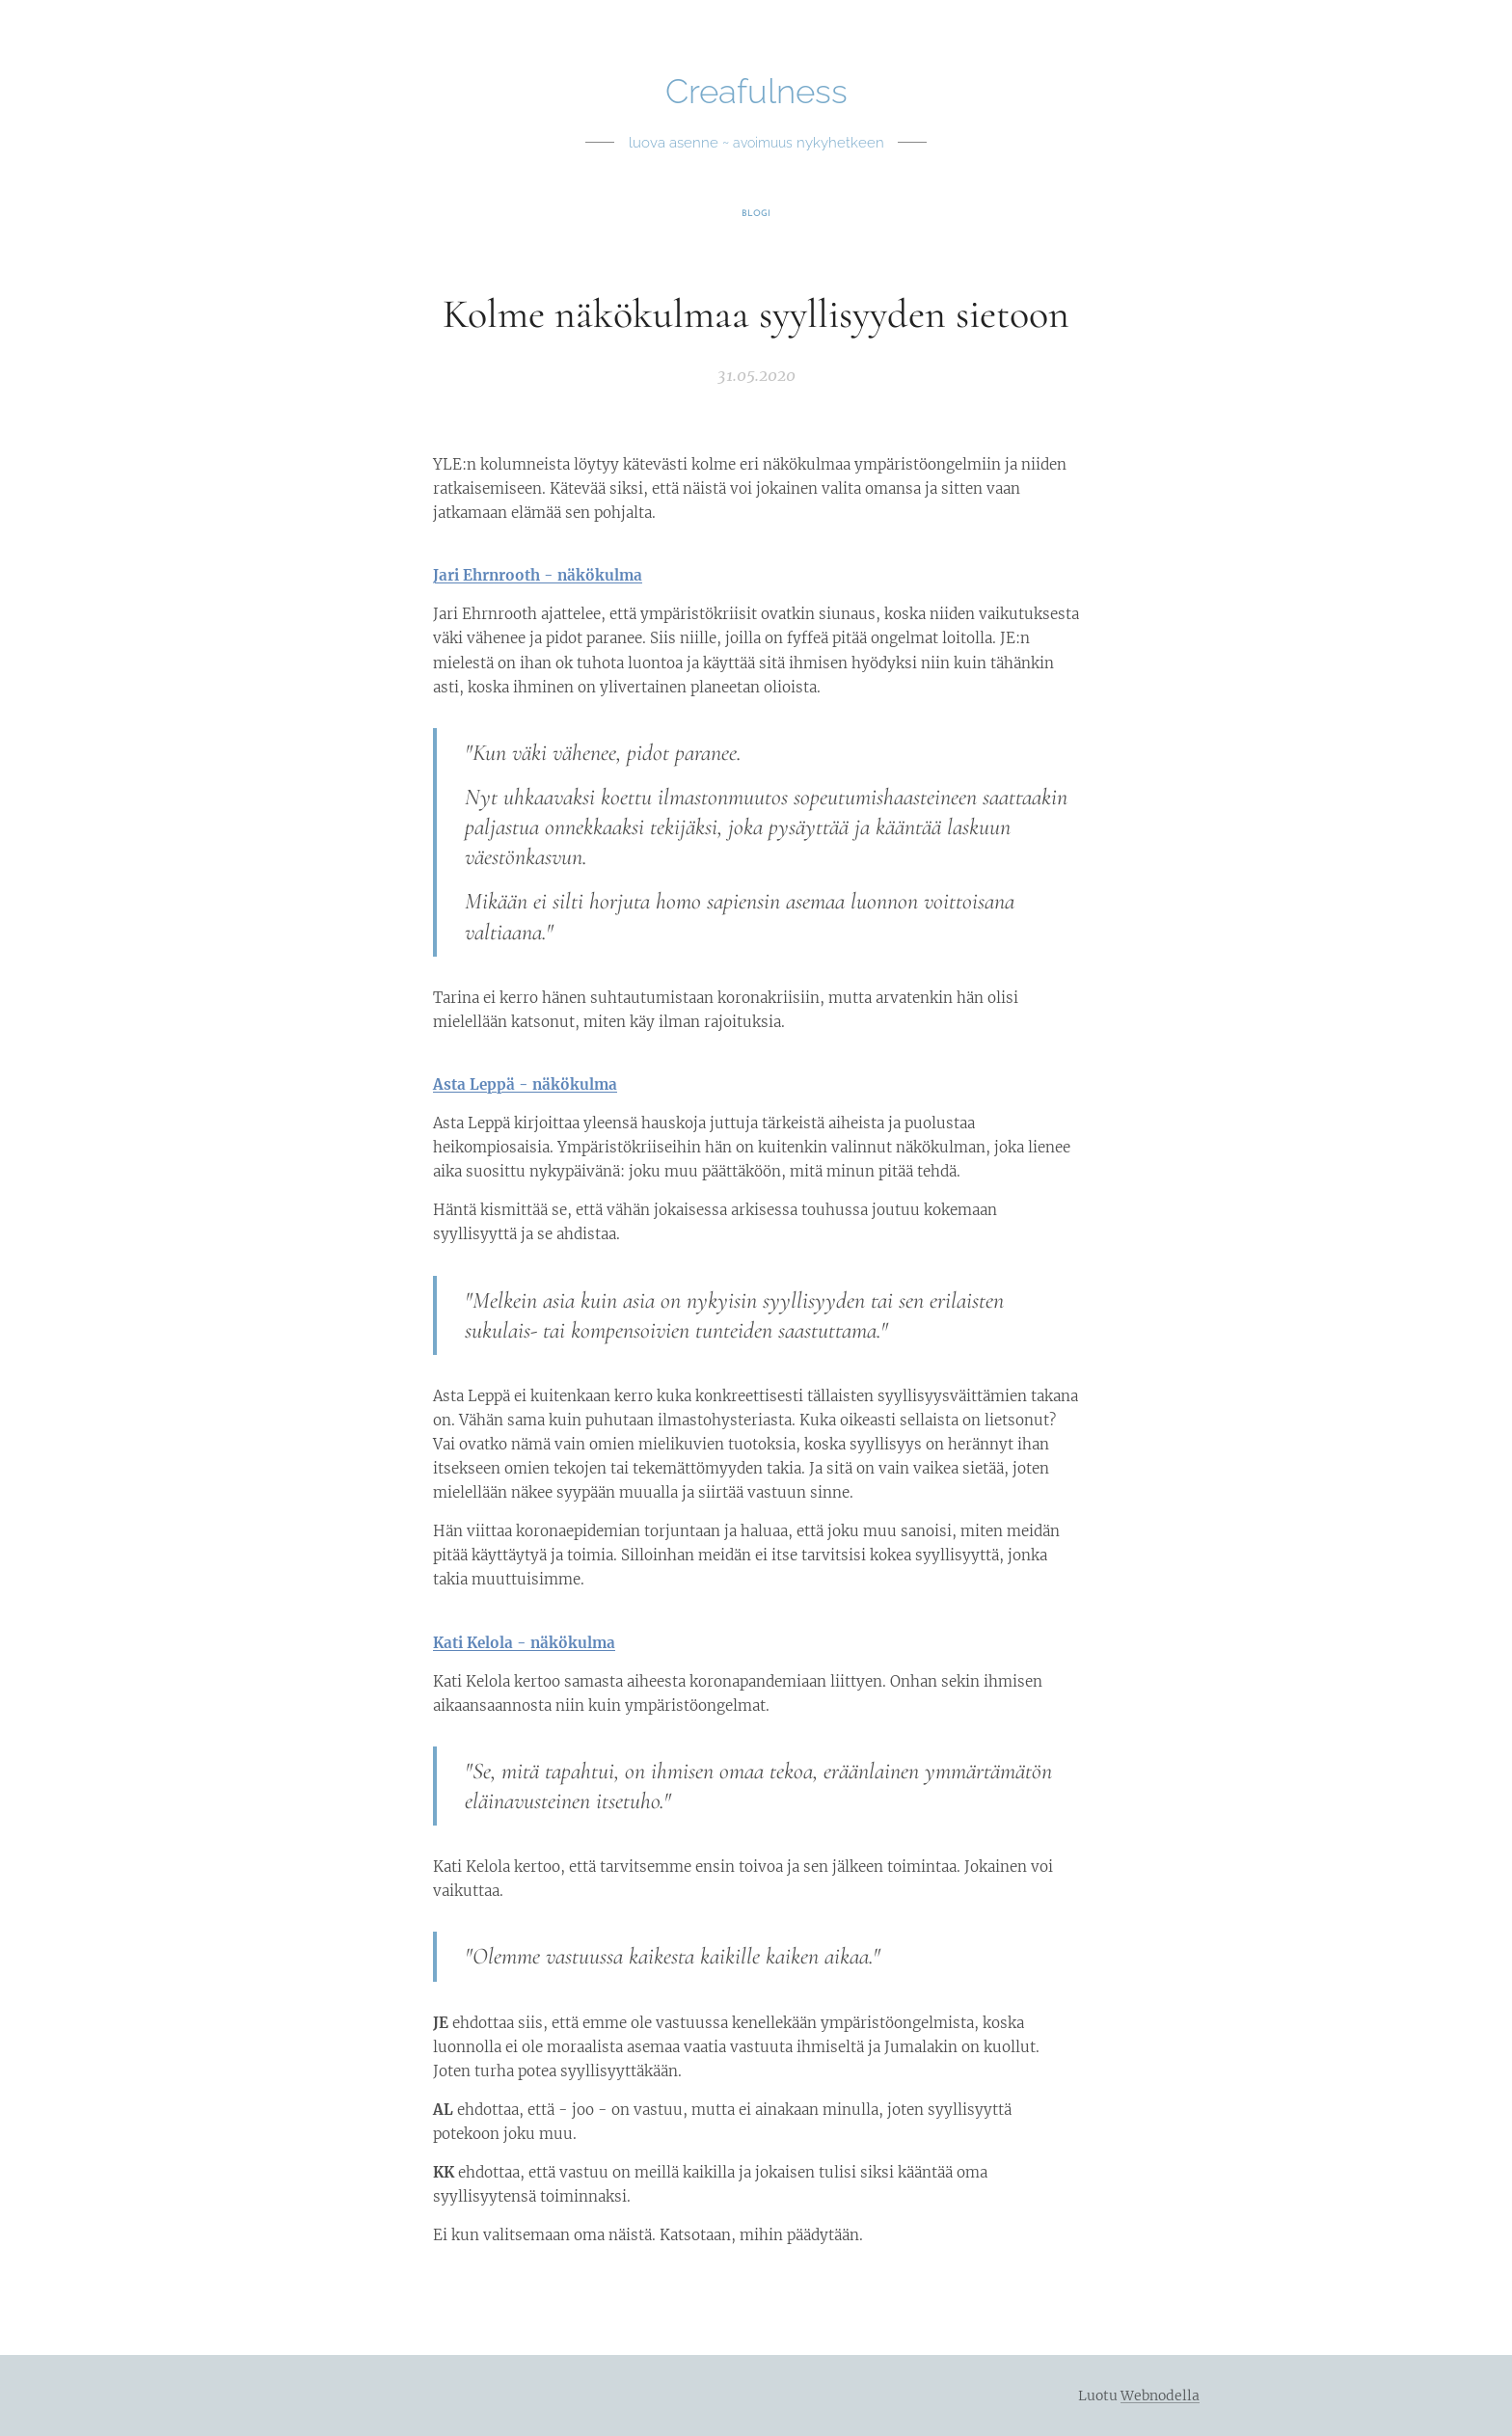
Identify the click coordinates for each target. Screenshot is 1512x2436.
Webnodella (1160, 2395)
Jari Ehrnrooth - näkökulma (537, 575)
